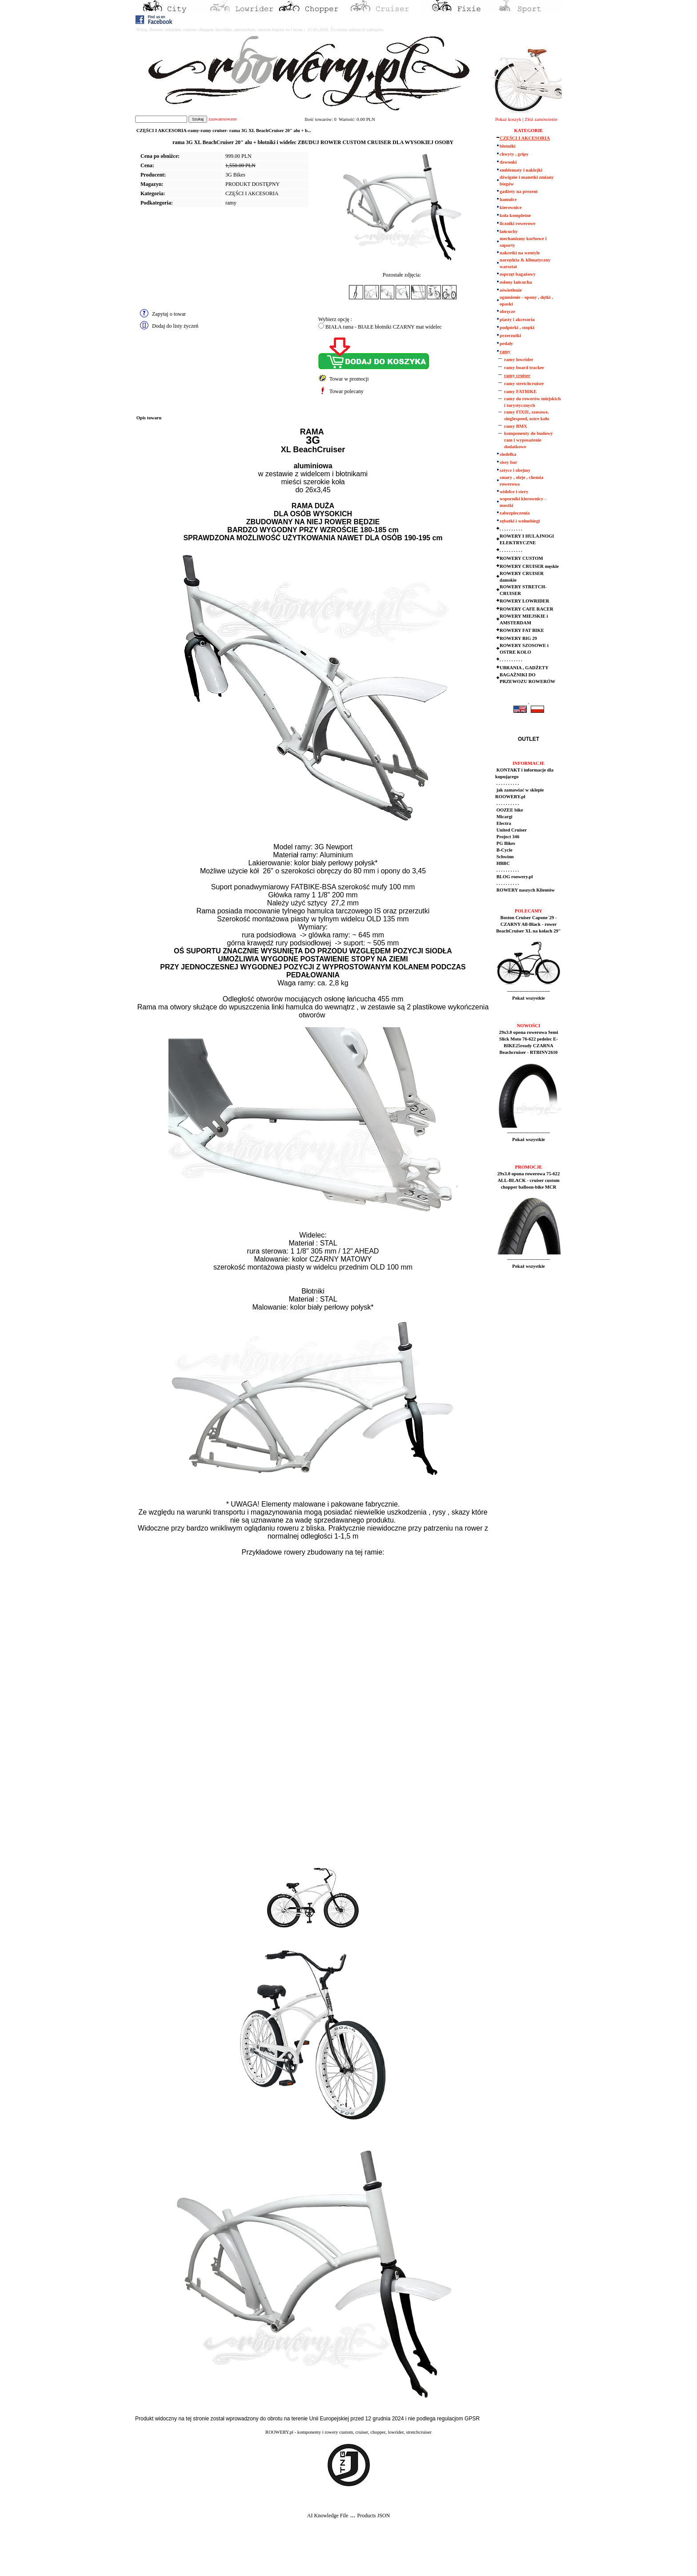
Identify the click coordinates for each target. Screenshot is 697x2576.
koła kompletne (515, 215)
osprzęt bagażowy (518, 274)
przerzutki (510, 335)
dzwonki (508, 162)
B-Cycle (504, 850)
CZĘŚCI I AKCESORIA (251, 193)
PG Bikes (505, 843)
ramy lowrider (518, 359)
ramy (230, 203)
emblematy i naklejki (521, 170)
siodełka (508, 454)
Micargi (504, 816)
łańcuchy (509, 231)
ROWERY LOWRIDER (524, 601)
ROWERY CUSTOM (521, 558)
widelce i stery (514, 491)
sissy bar (508, 462)
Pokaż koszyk (508, 119)
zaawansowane (222, 119)
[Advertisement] (165, 2554)
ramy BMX (515, 426)
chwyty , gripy (514, 154)
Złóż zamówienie (541, 119)
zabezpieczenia (514, 512)
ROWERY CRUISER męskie (529, 566)
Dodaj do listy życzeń (175, 326)
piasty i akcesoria (517, 319)
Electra (503, 823)
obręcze (507, 311)
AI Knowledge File (327, 2515)
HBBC (502, 863)
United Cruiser (511, 830)
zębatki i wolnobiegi (520, 520)
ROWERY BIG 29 (518, 638)
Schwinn (504, 856)
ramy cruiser (517, 375)
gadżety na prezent (519, 191)
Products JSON (373, 2515)
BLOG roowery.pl (514, 876)
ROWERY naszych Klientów (525, 890)
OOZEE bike (509, 810)
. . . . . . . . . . (511, 528)
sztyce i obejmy (515, 470)
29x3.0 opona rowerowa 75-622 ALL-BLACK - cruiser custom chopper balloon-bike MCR (528, 1180)
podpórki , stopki (517, 327)
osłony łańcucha (516, 282)
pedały (506, 343)
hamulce (508, 199)
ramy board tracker (524, 367)
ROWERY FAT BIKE (522, 630)
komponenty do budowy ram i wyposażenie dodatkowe (528, 440)
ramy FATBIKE (520, 391)
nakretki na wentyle (520, 252)
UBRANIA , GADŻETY (524, 667)
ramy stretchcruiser (524, 383)
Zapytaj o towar (169, 314)
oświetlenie (511, 290)
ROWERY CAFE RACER (526, 609)
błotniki (508, 146)
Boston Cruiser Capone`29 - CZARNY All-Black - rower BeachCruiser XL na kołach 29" (528, 924)
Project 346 (507, 836)
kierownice (511, 207)
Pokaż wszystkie (528, 998)
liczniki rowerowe (517, 223)
